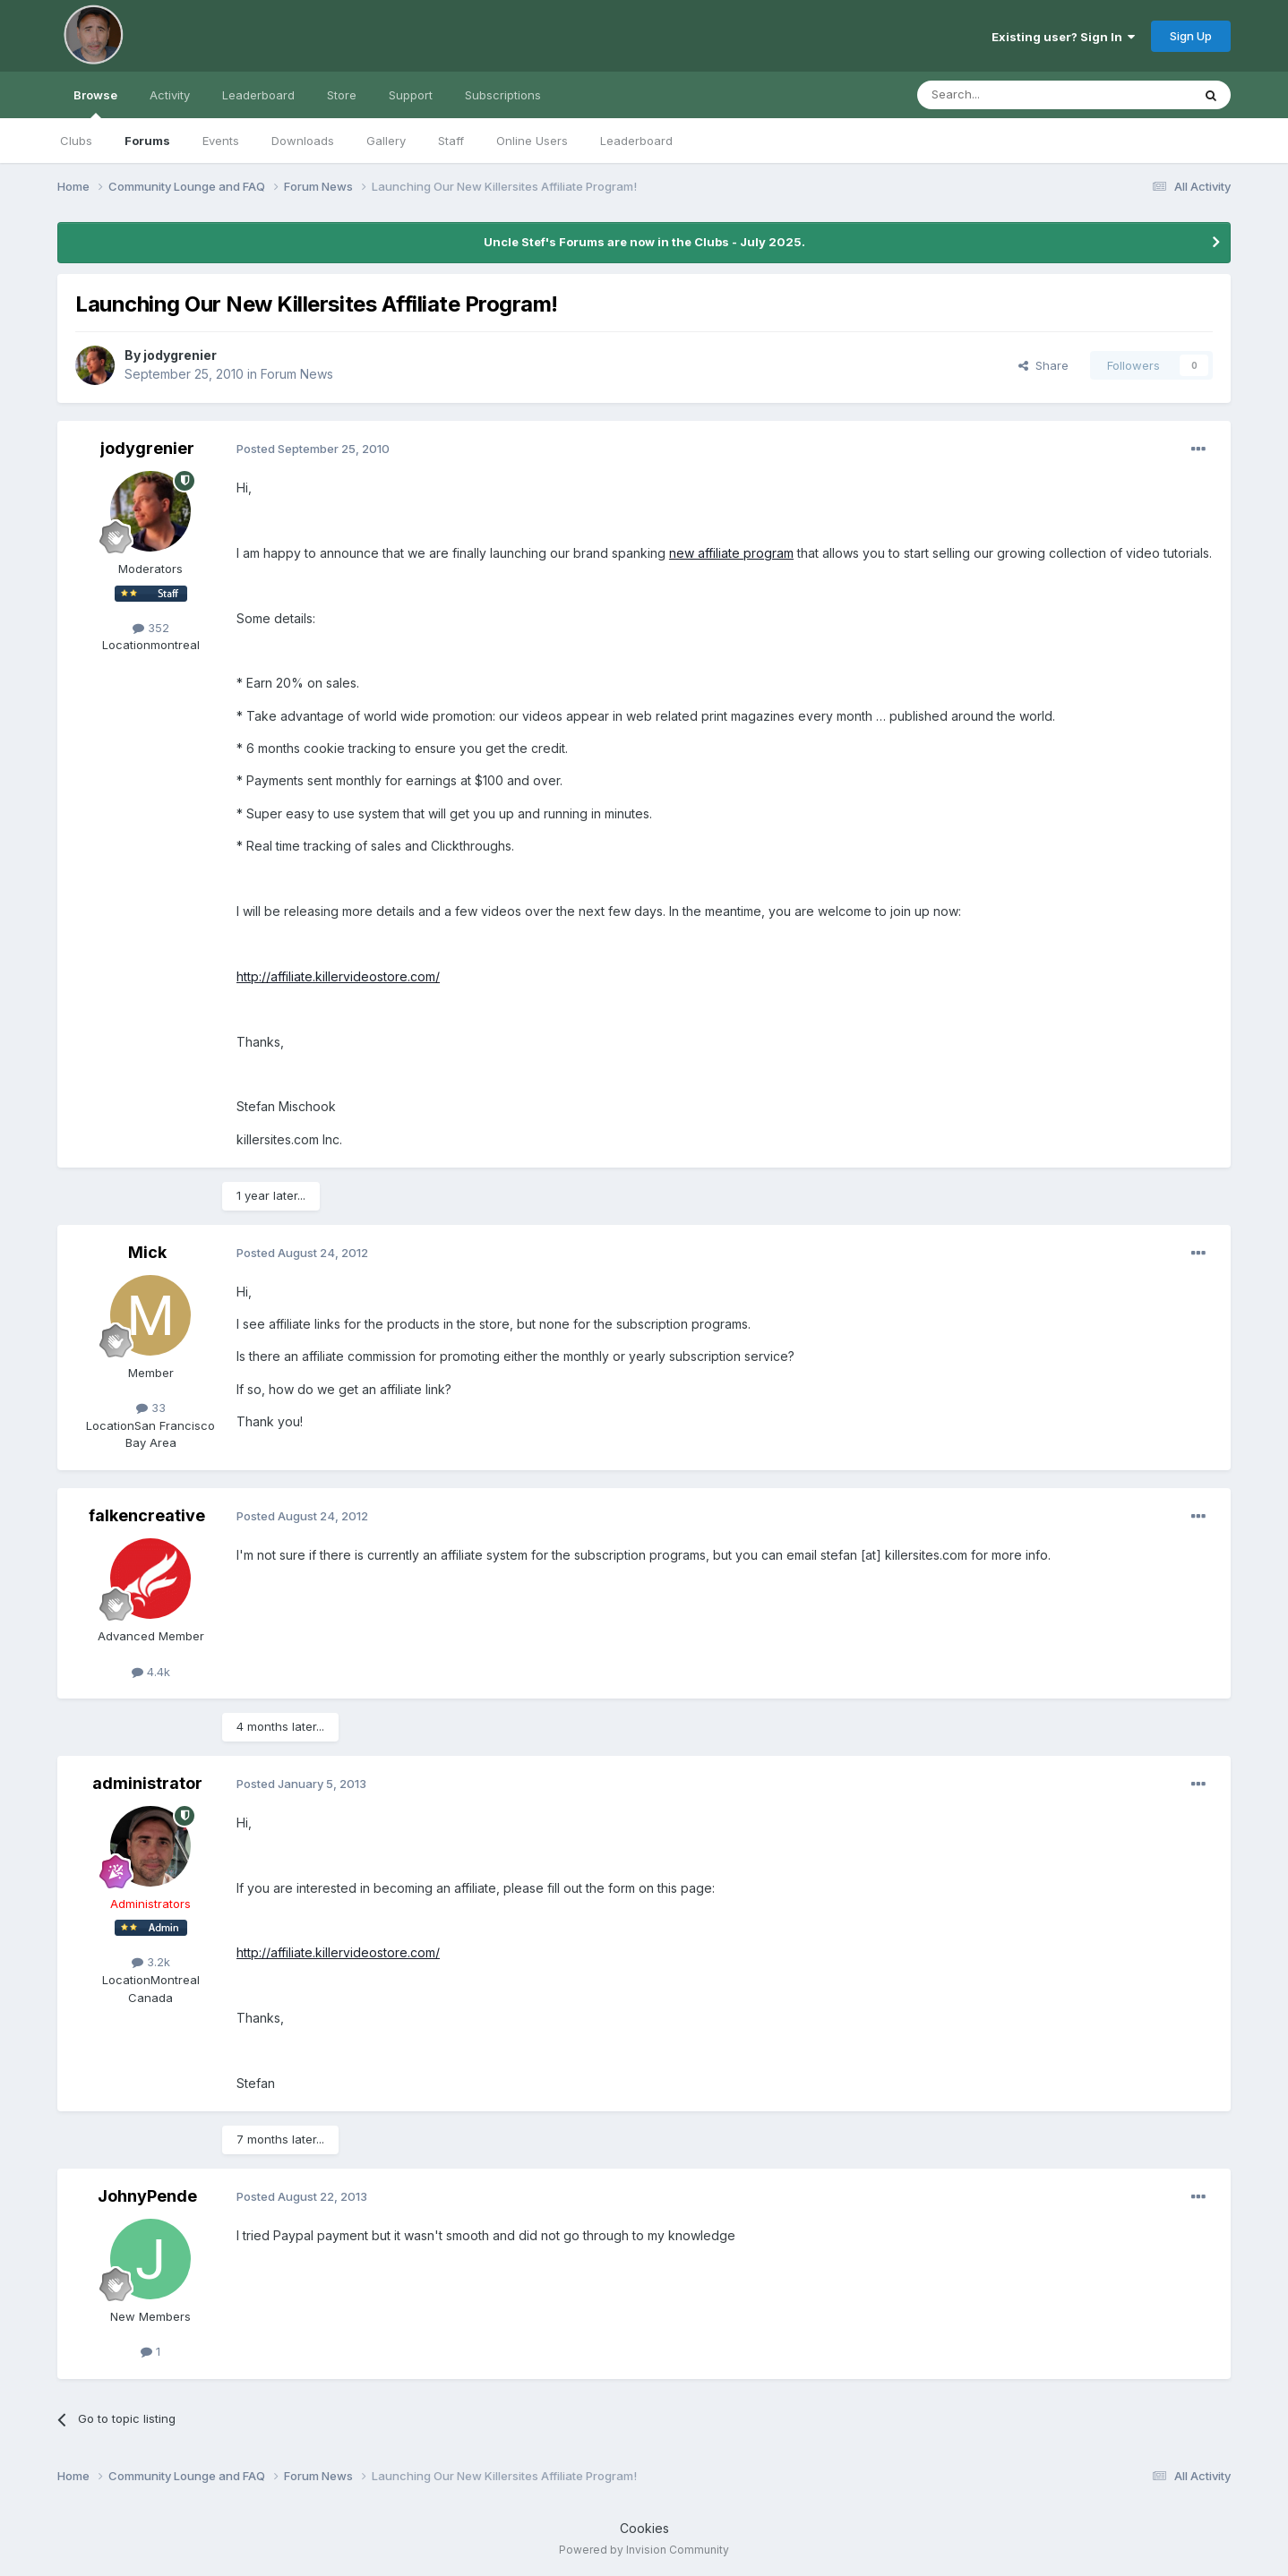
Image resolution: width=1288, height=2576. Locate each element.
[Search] (1008, 95)
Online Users (532, 140)
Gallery (386, 140)
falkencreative (147, 1515)
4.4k (151, 1672)
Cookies (644, 2528)
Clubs (76, 140)
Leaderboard (636, 140)
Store (341, 95)
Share (1043, 365)
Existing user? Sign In (1063, 37)
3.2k (151, 1962)
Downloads (302, 140)
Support (411, 95)
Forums (147, 140)
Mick (147, 1252)
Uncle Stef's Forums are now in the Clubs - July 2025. (644, 242)
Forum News (297, 373)
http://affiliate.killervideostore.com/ (338, 976)
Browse (95, 103)
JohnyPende (147, 2196)
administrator (147, 1783)
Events (220, 140)
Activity (170, 95)
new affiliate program (731, 553)
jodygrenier (180, 355)
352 (151, 627)
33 (151, 1407)
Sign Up (1191, 36)
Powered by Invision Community (644, 2549)
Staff (451, 140)
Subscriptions (503, 95)
